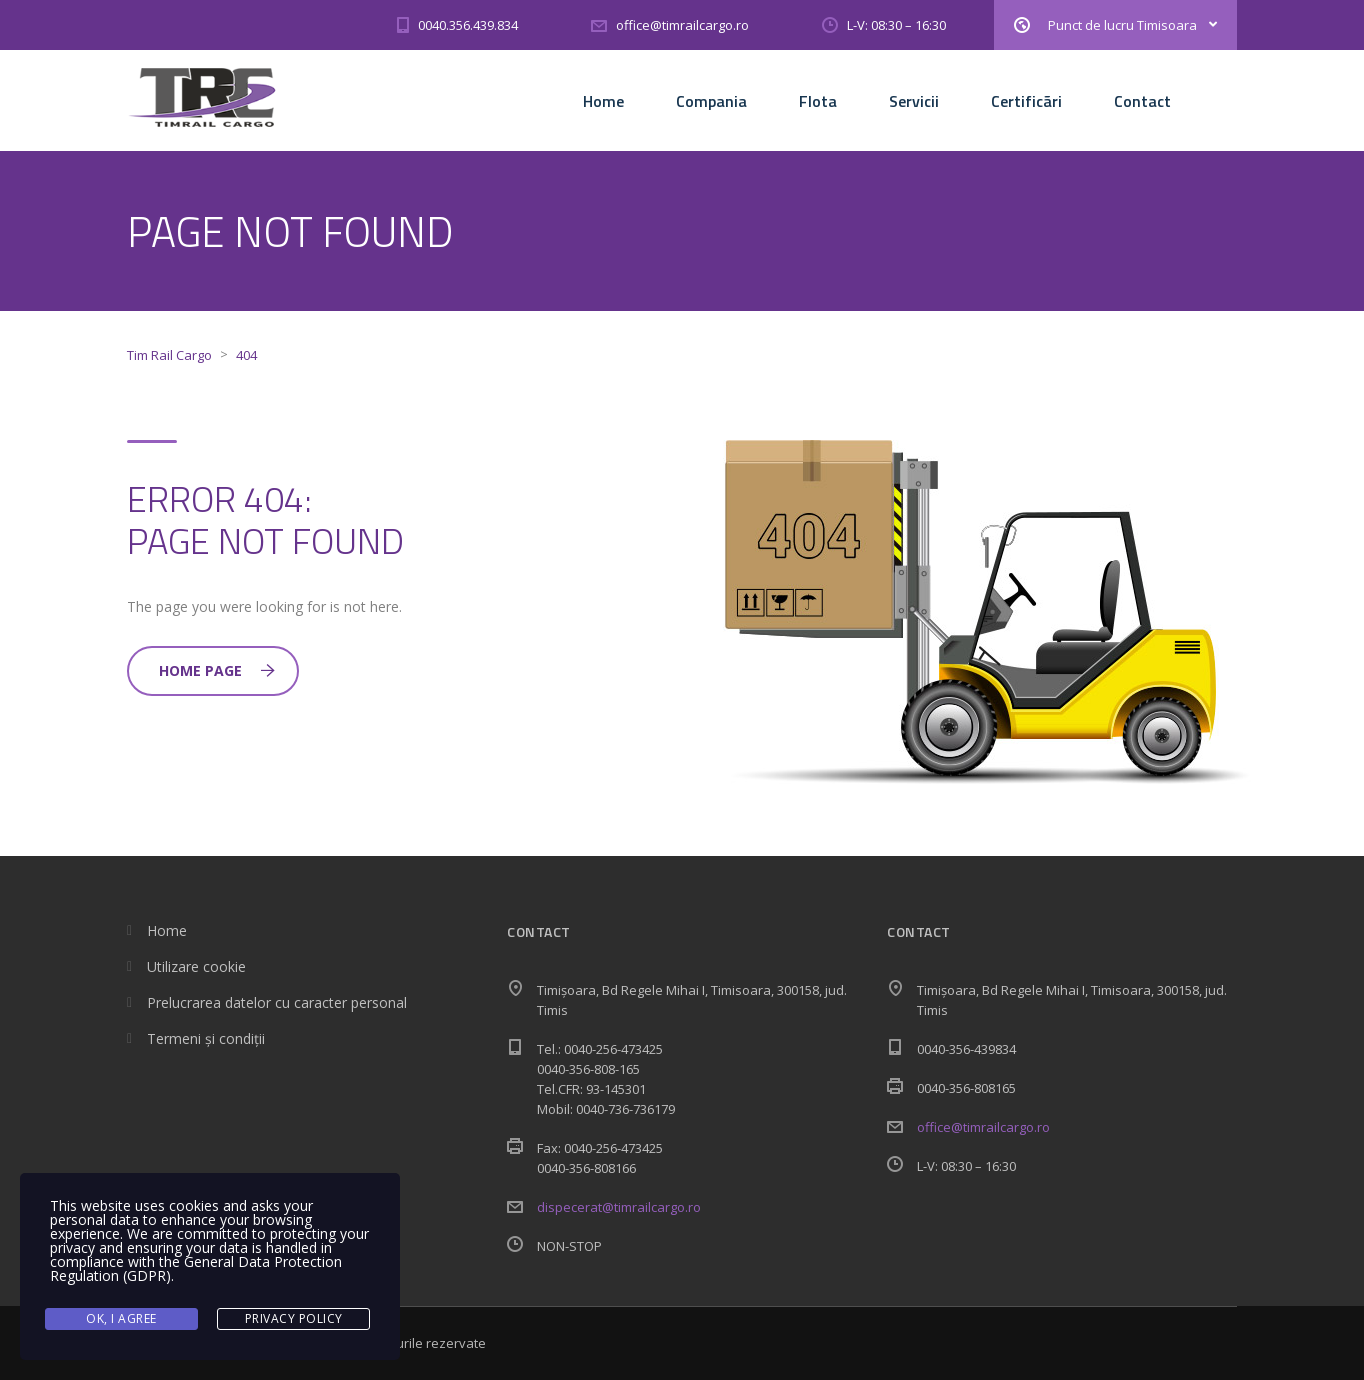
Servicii (914, 101)
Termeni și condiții (206, 1038)
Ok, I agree (121, 1318)
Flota (818, 101)
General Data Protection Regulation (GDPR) (196, 1268)
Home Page (217, 670)
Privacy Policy (294, 1318)
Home (603, 101)
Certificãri (1026, 101)
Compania (711, 101)
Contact (1142, 101)
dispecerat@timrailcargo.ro (619, 1207)
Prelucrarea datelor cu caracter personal (277, 1002)
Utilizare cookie (196, 966)
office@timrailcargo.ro (983, 1127)
